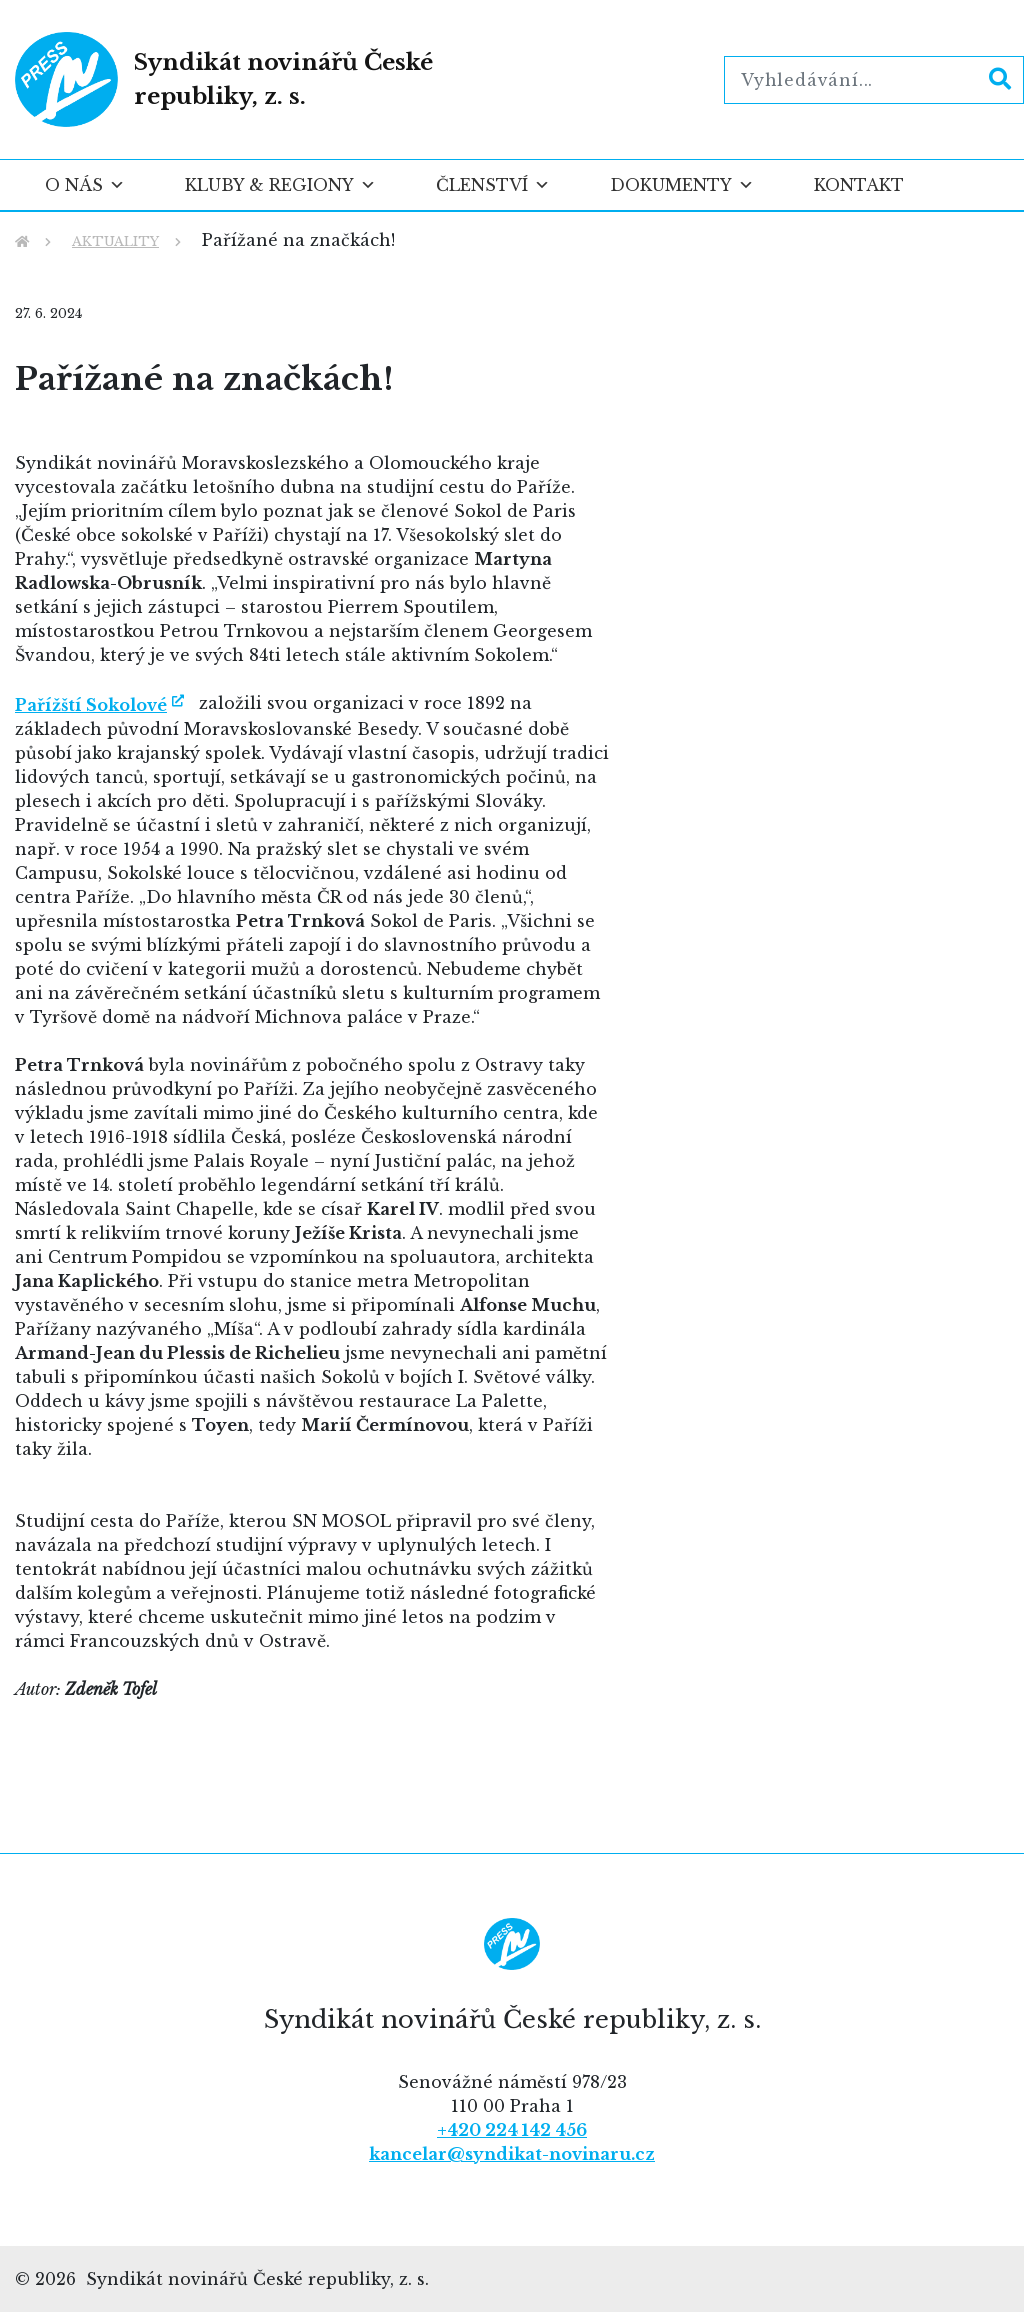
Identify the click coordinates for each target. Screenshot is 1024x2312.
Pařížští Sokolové (91, 705)
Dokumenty (682, 185)
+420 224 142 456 (512, 2130)
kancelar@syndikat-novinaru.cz (512, 2154)
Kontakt (859, 185)
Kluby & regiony (280, 185)
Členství (493, 185)
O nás (85, 185)
